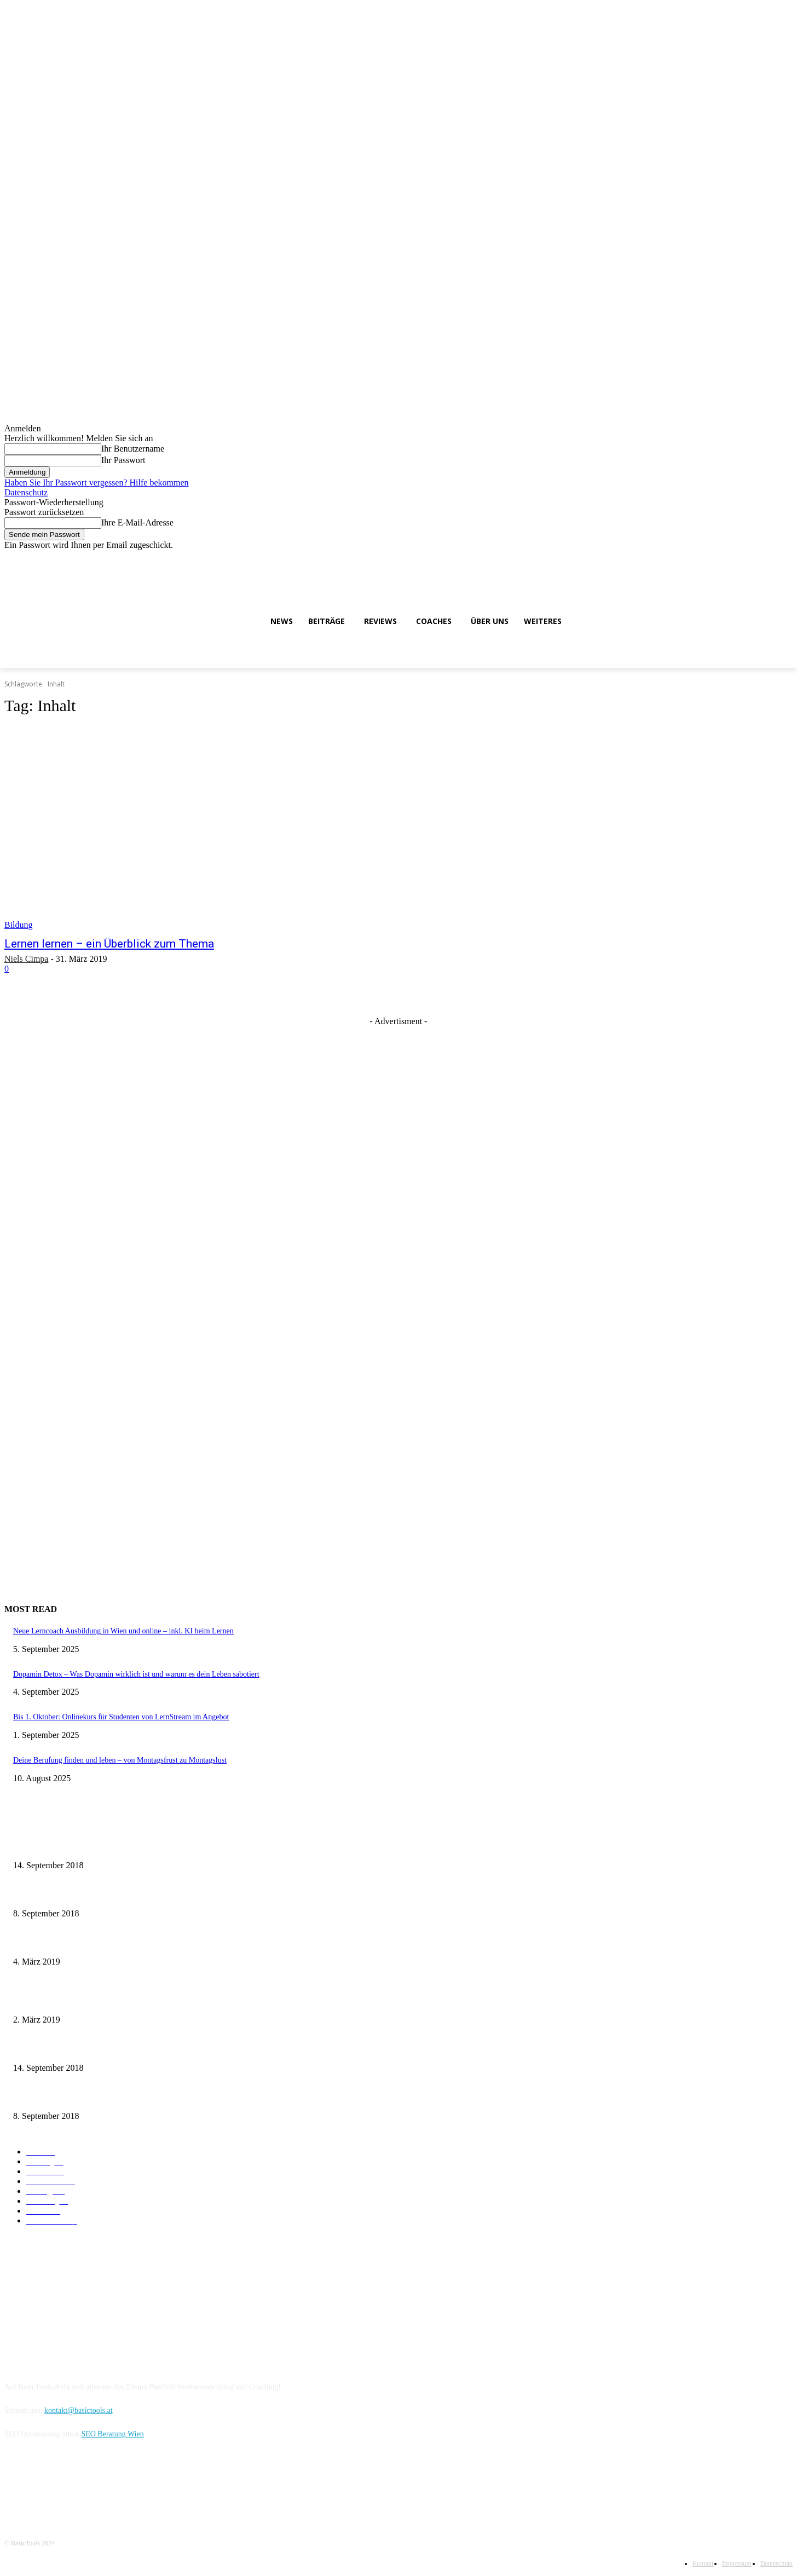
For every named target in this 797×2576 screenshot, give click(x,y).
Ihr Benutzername (132, 448)
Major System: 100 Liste (51, 1999)
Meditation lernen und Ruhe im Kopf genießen (85, 1893)
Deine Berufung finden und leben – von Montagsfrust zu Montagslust (120, 1760)
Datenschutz (26, 492)
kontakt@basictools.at (78, 2410)
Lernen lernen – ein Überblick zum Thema (109, 943)
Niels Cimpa (26, 958)
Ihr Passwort (123, 460)
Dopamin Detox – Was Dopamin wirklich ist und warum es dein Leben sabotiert (136, 1674)
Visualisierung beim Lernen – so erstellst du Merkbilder (98, 1941)
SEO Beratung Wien (112, 2434)
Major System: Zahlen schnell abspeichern (78, 1845)
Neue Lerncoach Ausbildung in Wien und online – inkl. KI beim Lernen (123, 1631)
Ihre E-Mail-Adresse (137, 522)
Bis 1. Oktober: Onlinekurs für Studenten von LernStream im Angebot (121, 1717)
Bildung (18, 924)
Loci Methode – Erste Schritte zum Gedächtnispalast (94, 2095)
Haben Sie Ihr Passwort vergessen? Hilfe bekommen (96, 482)
